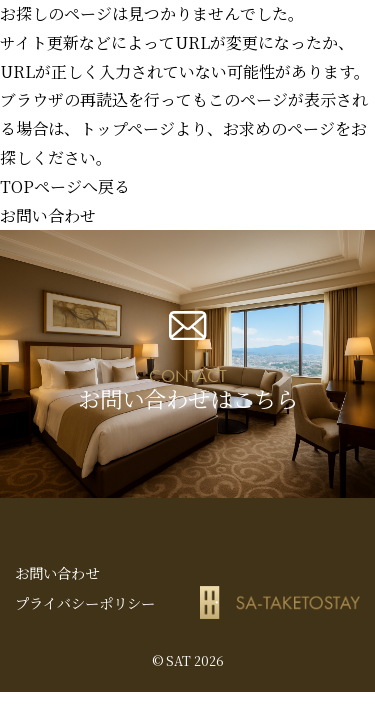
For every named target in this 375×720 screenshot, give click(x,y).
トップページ (127, 128)
